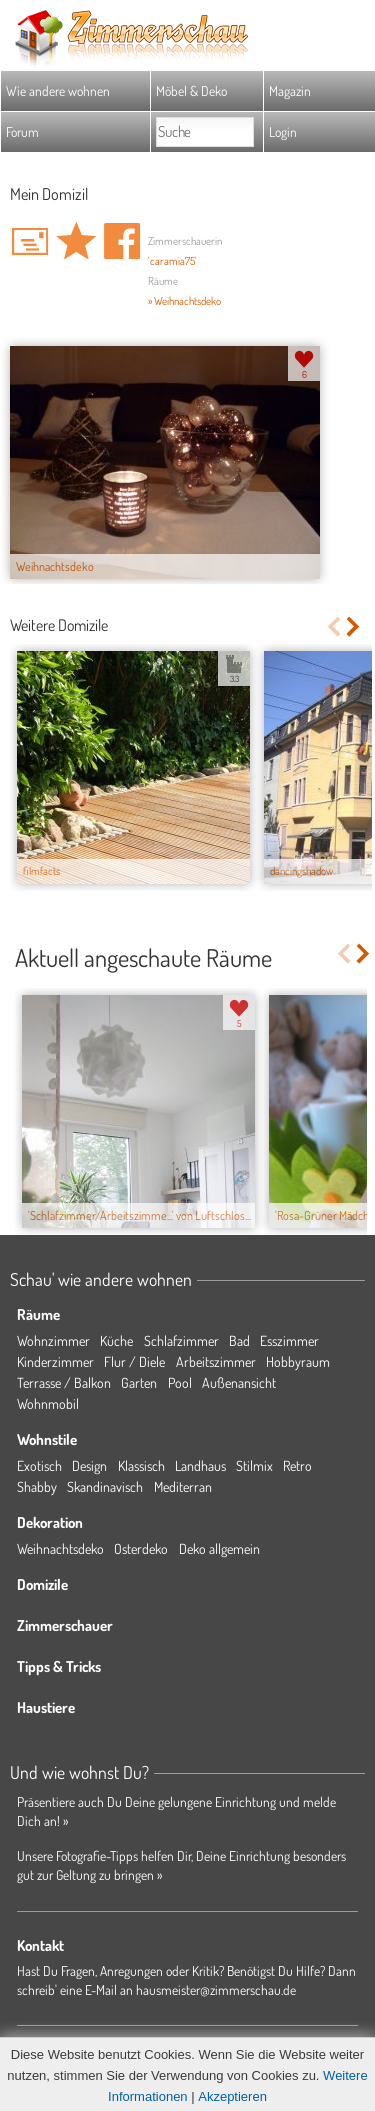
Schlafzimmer (181, 1340)
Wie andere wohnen (58, 90)
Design (89, 1465)
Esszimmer (289, 1340)
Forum (22, 131)
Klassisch (141, 1465)
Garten (139, 1382)
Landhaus (200, 1465)
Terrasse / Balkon (64, 1382)
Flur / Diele (134, 1361)
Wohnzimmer (53, 1340)
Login (283, 131)
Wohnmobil (48, 1403)
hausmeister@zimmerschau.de (216, 1989)
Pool (180, 1382)
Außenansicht (239, 1382)
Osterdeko (141, 1548)
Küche (116, 1340)
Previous (333, 626)
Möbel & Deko (191, 90)
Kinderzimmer (55, 1361)
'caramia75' (172, 261)
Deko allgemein (219, 1548)
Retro (297, 1465)
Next (354, 626)
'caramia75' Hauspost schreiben (30, 241)
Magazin (290, 90)
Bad (239, 1340)
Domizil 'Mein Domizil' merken (76, 241)
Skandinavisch (105, 1486)
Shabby (37, 1486)
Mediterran (183, 1486)
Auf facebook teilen (122, 241)
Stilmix (254, 1465)
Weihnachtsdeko (60, 1548)
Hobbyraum (298, 1361)
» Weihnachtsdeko (184, 301)
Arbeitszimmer (216, 1361)
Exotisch (39, 1465)
